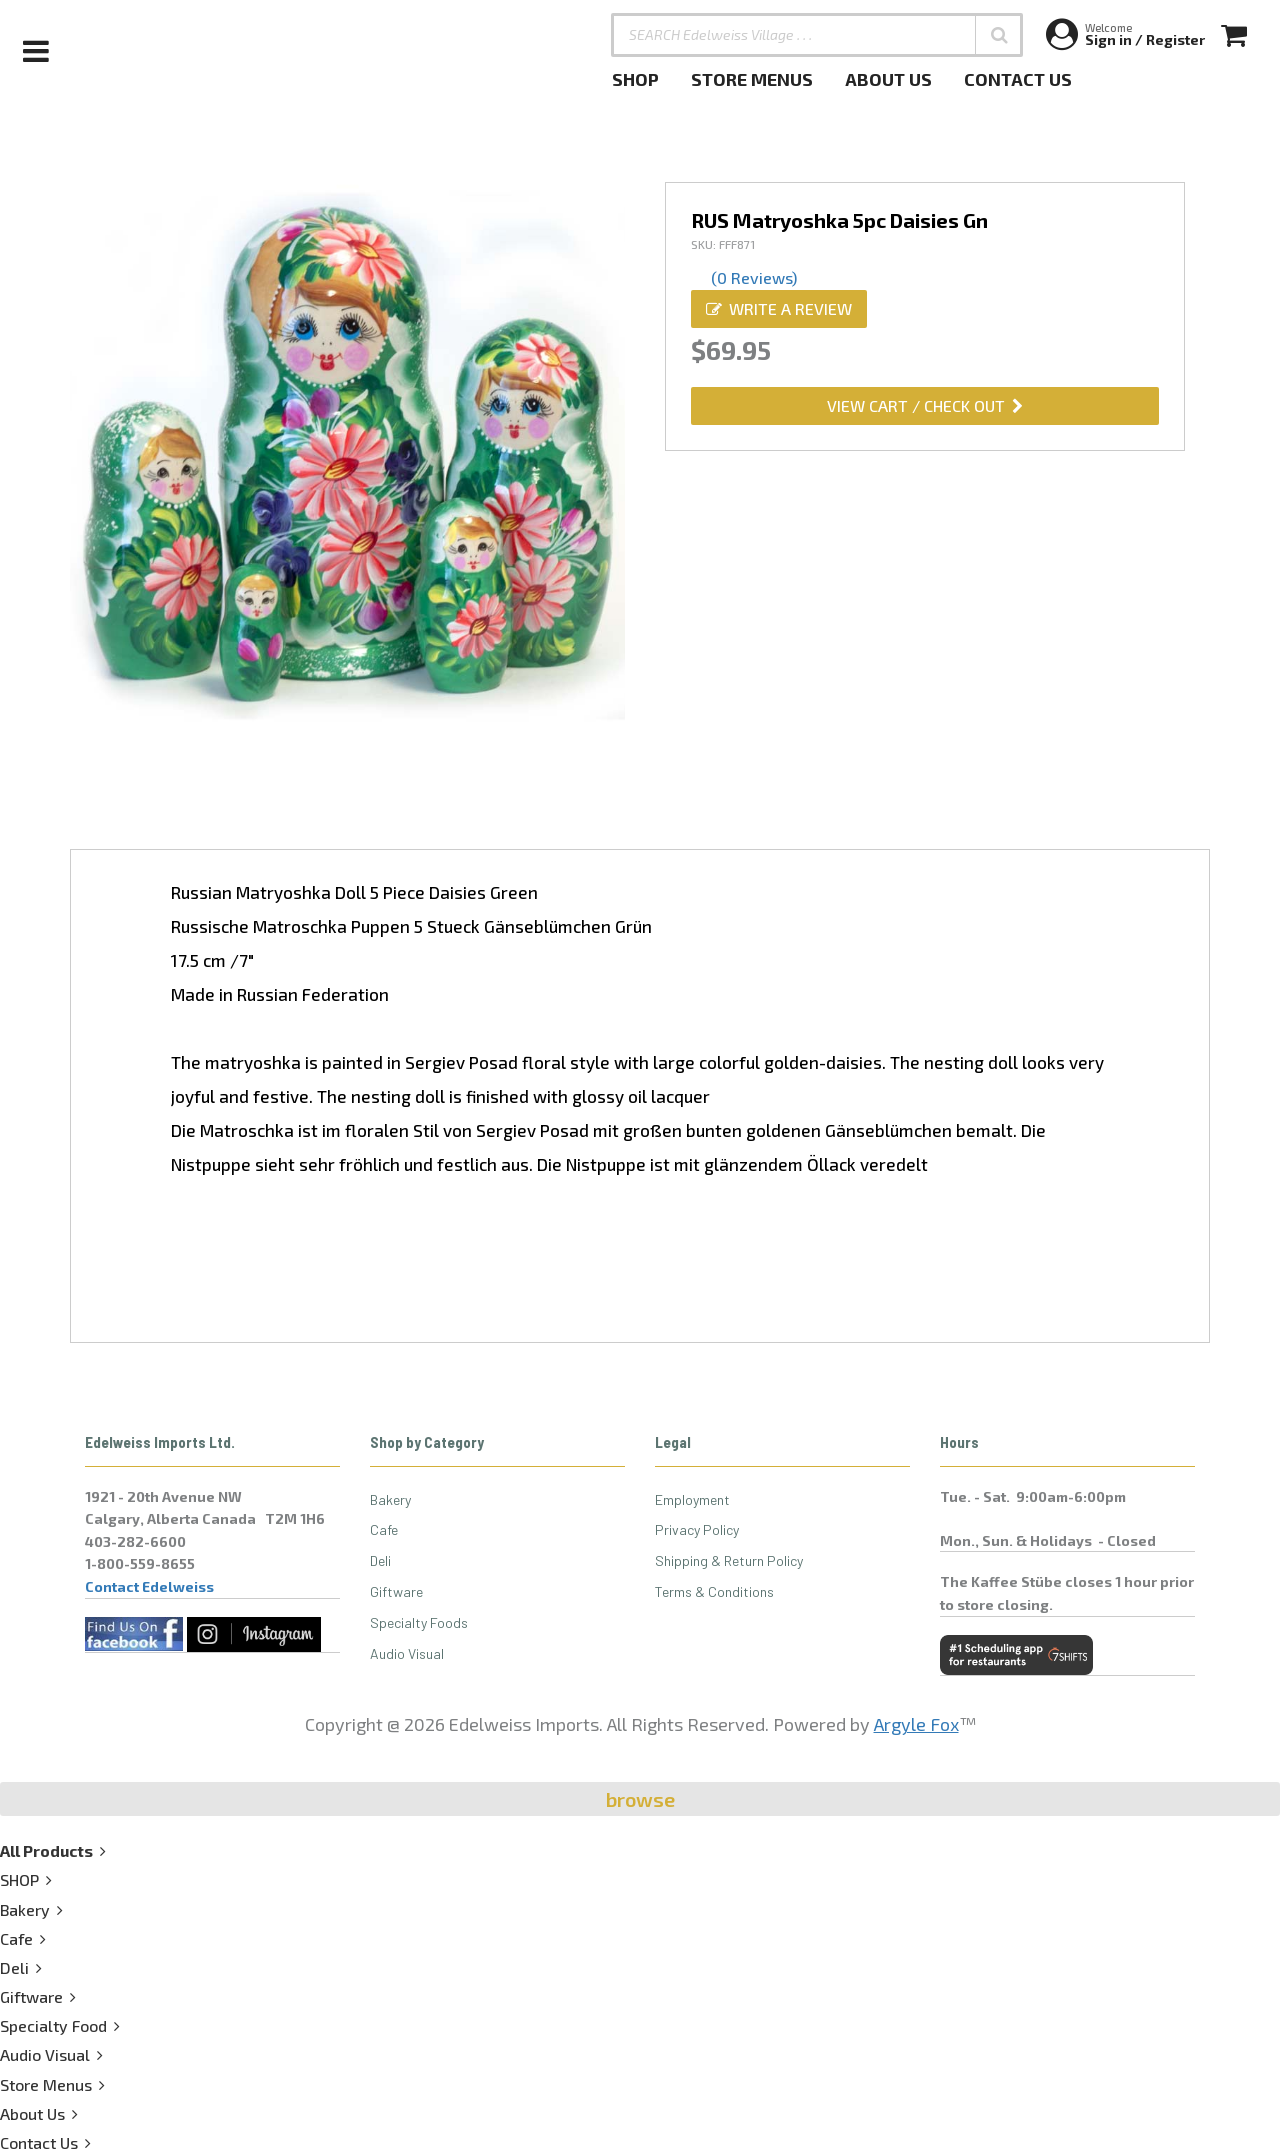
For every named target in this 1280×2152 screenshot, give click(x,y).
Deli (380, 1560)
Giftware (396, 1591)
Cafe (384, 1529)
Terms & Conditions (714, 1591)
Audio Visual (407, 1653)
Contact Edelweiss (149, 1586)
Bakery (390, 1499)
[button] (999, 35)
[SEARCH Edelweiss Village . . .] (817, 35)
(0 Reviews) (754, 277)
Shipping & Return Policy (729, 1560)
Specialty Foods (419, 1622)
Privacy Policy (697, 1529)
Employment (692, 1499)
